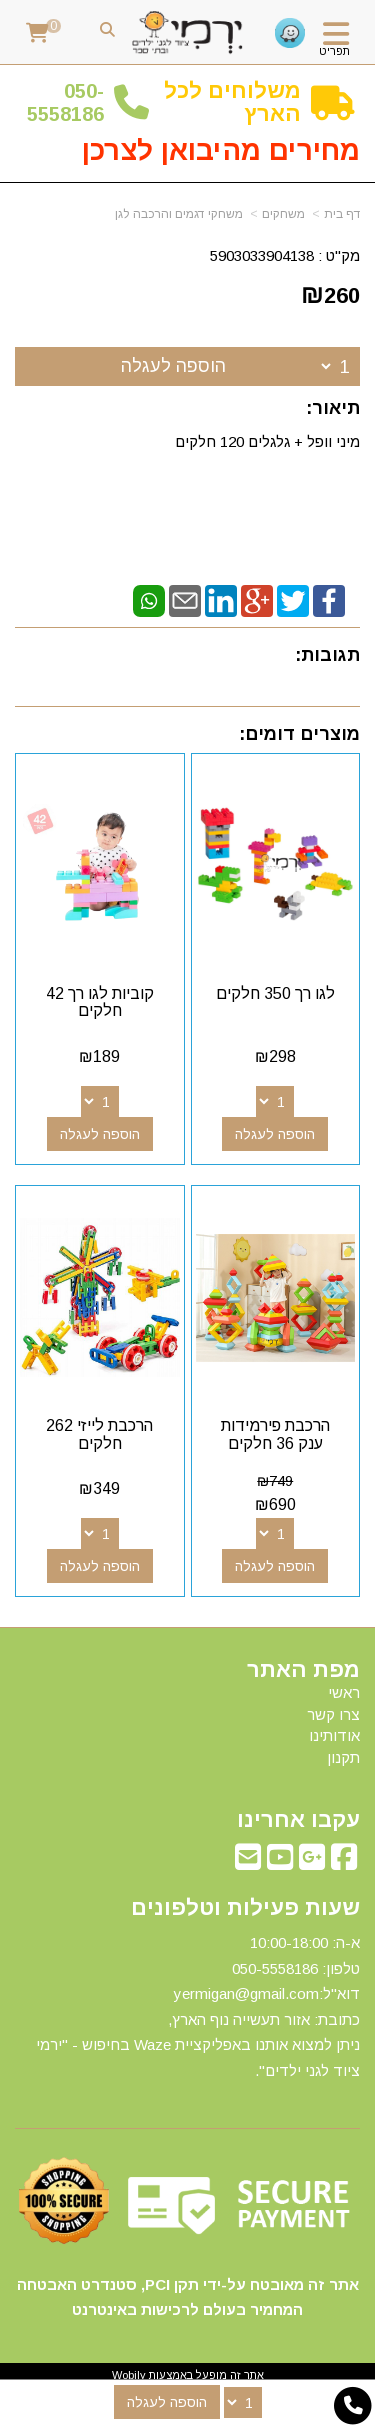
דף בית (342, 214)
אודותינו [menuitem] (334, 1735)
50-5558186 (65, 102)
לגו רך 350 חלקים (275, 993)
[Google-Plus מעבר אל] (312, 1862)
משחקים (283, 214)
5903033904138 (262, 255)
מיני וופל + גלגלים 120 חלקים (265, 441)
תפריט (334, 51)
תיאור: (333, 408)
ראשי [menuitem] (344, 1692)
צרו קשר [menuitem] (333, 1714)
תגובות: (327, 655)
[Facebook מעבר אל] (344, 1862)
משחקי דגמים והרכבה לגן (179, 214)
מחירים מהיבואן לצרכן (221, 150)
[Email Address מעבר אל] (248, 1862)
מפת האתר (303, 1670)
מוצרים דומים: (299, 734)
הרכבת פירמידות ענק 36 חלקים (275, 1434)
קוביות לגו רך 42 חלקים (100, 1002)
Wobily (129, 2375)
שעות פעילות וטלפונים (245, 1908)
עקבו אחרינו (298, 1820)
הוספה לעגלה (173, 366)
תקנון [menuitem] (343, 1757)
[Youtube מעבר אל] (280, 1862)
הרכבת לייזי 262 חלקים (99, 1434)
